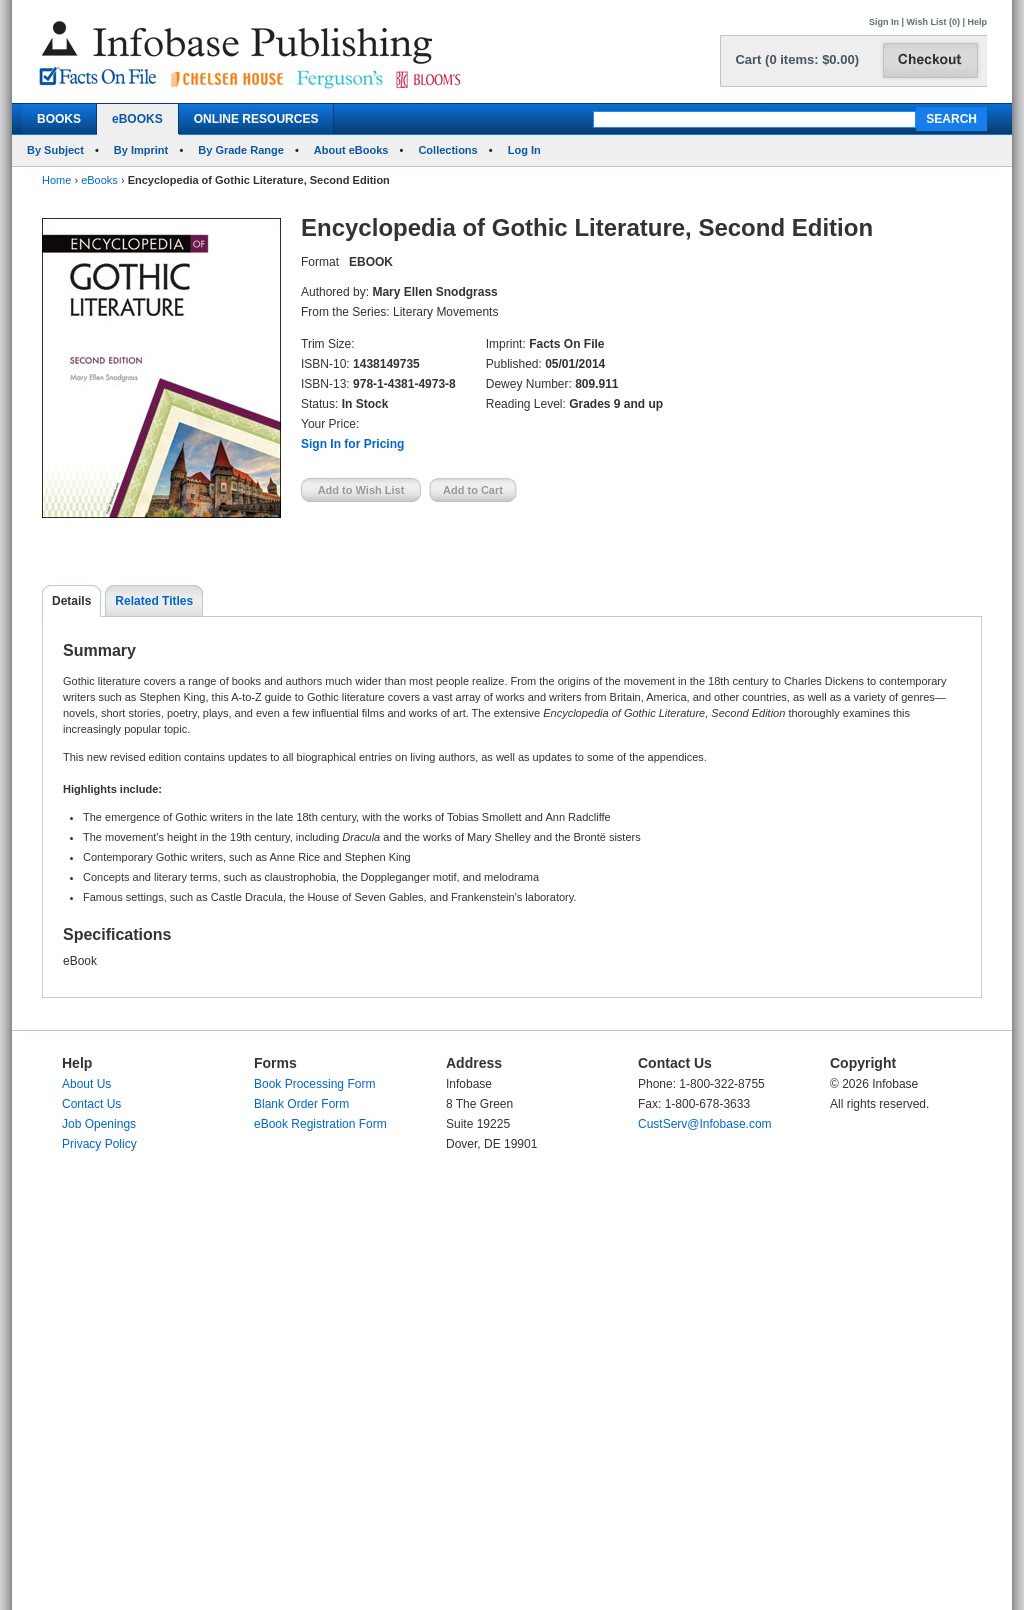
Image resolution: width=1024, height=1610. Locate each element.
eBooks (99, 180)
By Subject (55, 150)
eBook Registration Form (320, 1124)
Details (71, 601)
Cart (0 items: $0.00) (797, 59)
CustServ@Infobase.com (705, 1124)
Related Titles (154, 601)
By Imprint (141, 150)
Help (977, 22)
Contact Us (91, 1104)
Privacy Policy (99, 1144)
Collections (447, 150)
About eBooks (351, 150)
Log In (524, 150)
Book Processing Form (314, 1084)
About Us (86, 1084)
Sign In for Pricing (352, 444)
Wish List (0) (933, 22)
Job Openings (99, 1124)
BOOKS (59, 119)
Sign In (884, 22)
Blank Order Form (301, 1104)
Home (56, 180)
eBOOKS (137, 119)
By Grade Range (241, 150)
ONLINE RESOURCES (256, 119)
